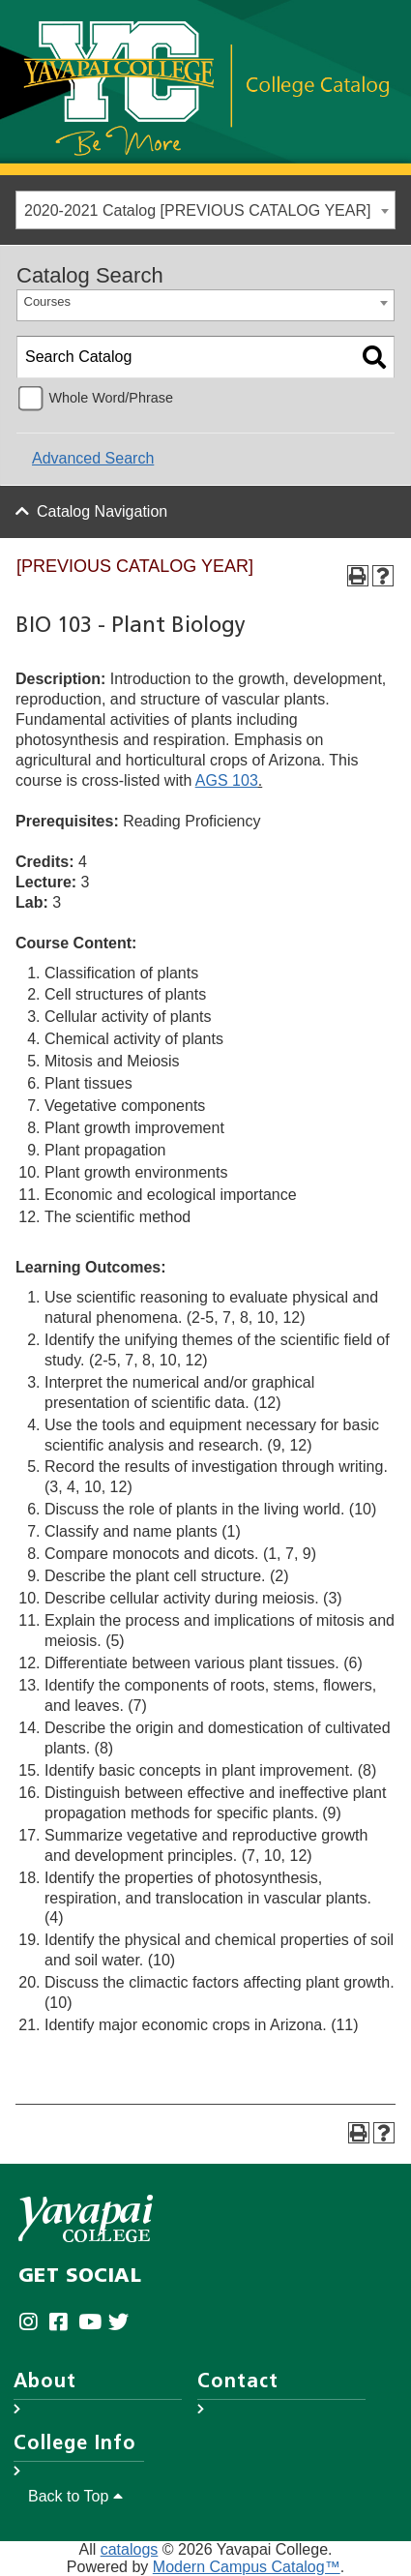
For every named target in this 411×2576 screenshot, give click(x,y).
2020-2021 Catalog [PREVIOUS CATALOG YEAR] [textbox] (197, 210)
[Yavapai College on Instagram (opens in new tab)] (33, 2323)
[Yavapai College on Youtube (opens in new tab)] (93, 2323)
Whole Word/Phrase (110, 397)
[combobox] (205, 210)
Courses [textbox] (47, 301)
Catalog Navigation (102, 511)
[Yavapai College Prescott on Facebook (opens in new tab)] (63, 2323)
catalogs (130, 2549)
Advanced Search (93, 458)
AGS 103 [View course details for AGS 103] (226, 780)
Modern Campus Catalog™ (246, 2567)
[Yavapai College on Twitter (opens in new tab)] (123, 2323)
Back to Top (75, 2496)
